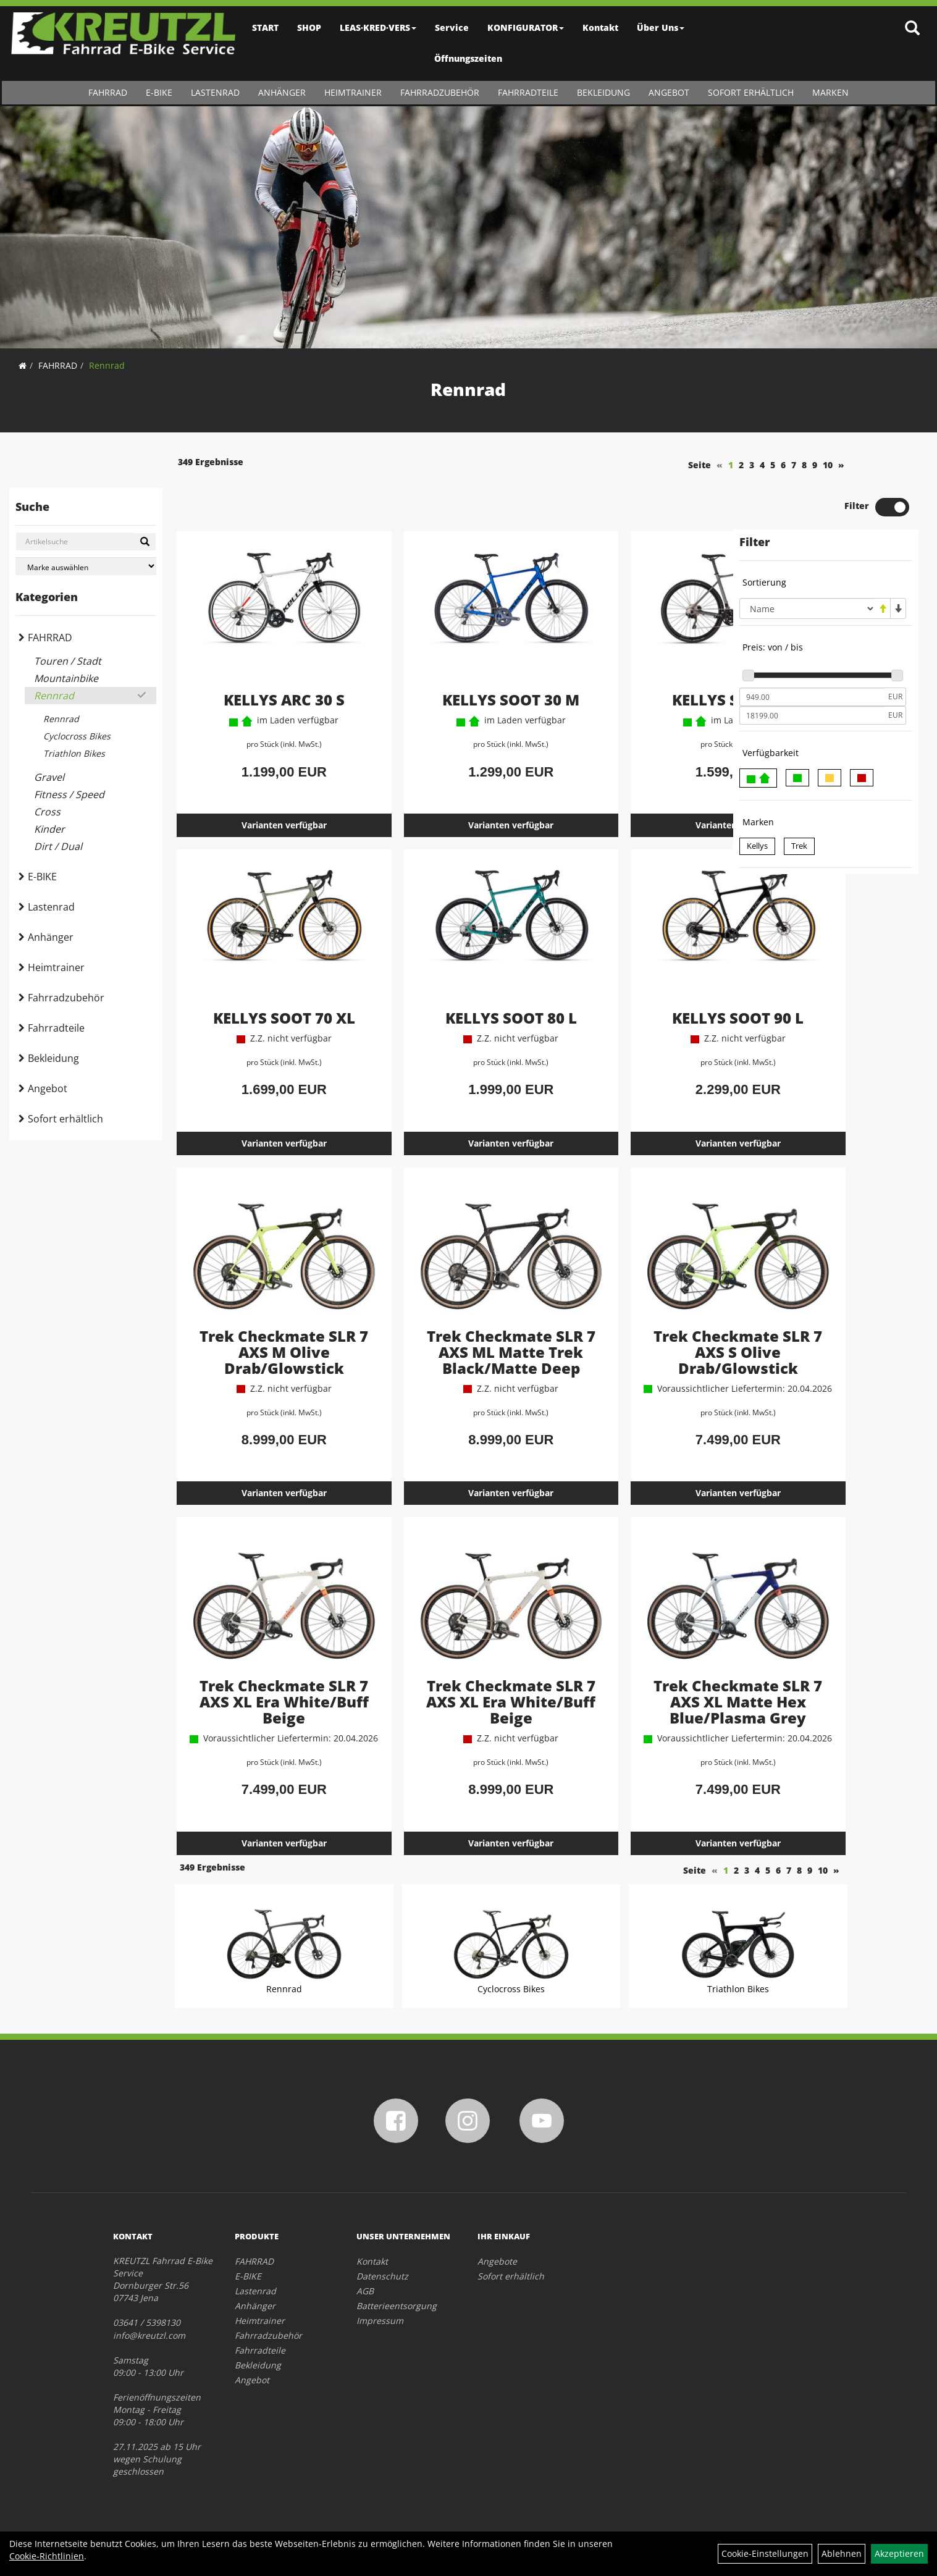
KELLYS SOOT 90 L (631, 974)
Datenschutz (382, 2274)
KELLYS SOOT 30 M (446, 656)
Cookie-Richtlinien (46, 2556)
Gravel (49, 777)
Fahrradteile (528, 92)
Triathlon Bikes (74, 753)
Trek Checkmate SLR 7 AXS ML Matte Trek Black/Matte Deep (446, 1315)
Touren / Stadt (67, 661)
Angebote (497, 2259)
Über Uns (661, 27)
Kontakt (601, 27)
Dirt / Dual (58, 846)
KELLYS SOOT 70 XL (261, 974)
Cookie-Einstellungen (765, 2553)
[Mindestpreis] (812, 655)
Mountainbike (66, 678)
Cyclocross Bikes (77, 736)
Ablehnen (841, 2553)
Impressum (379, 2319)
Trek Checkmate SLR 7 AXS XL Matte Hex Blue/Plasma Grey (631, 1682)
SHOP (310, 27)
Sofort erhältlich (751, 92)
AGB (365, 2289)
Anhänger (282, 92)
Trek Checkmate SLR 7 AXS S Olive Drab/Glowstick (631, 1307)
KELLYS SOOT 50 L (631, 656)
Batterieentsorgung (396, 2304)
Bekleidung (603, 92)
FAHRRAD (107, 92)
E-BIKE (159, 92)
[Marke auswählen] (85, 566)
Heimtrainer (353, 92)
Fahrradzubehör (439, 92)
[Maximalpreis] (812, 673)
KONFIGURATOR (526, 27)
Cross (47, 812)
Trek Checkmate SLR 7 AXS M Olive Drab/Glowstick (261, 1307)
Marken (830, 92)
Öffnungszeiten (469, 58)
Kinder (49, 829)
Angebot (669, 92)
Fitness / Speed (69, 794)
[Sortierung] (807, 566)
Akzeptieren (899, 2553)
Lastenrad (215, 92)
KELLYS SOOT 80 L (446, 974)
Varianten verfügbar (261, 781)
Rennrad (107, 365)
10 (704, 465)
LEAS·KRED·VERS (378, 27)
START (266, 27)
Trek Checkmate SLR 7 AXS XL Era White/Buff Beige (261, 1674)
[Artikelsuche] (914, 29)
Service (452, 27)
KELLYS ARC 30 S (261, 656)
